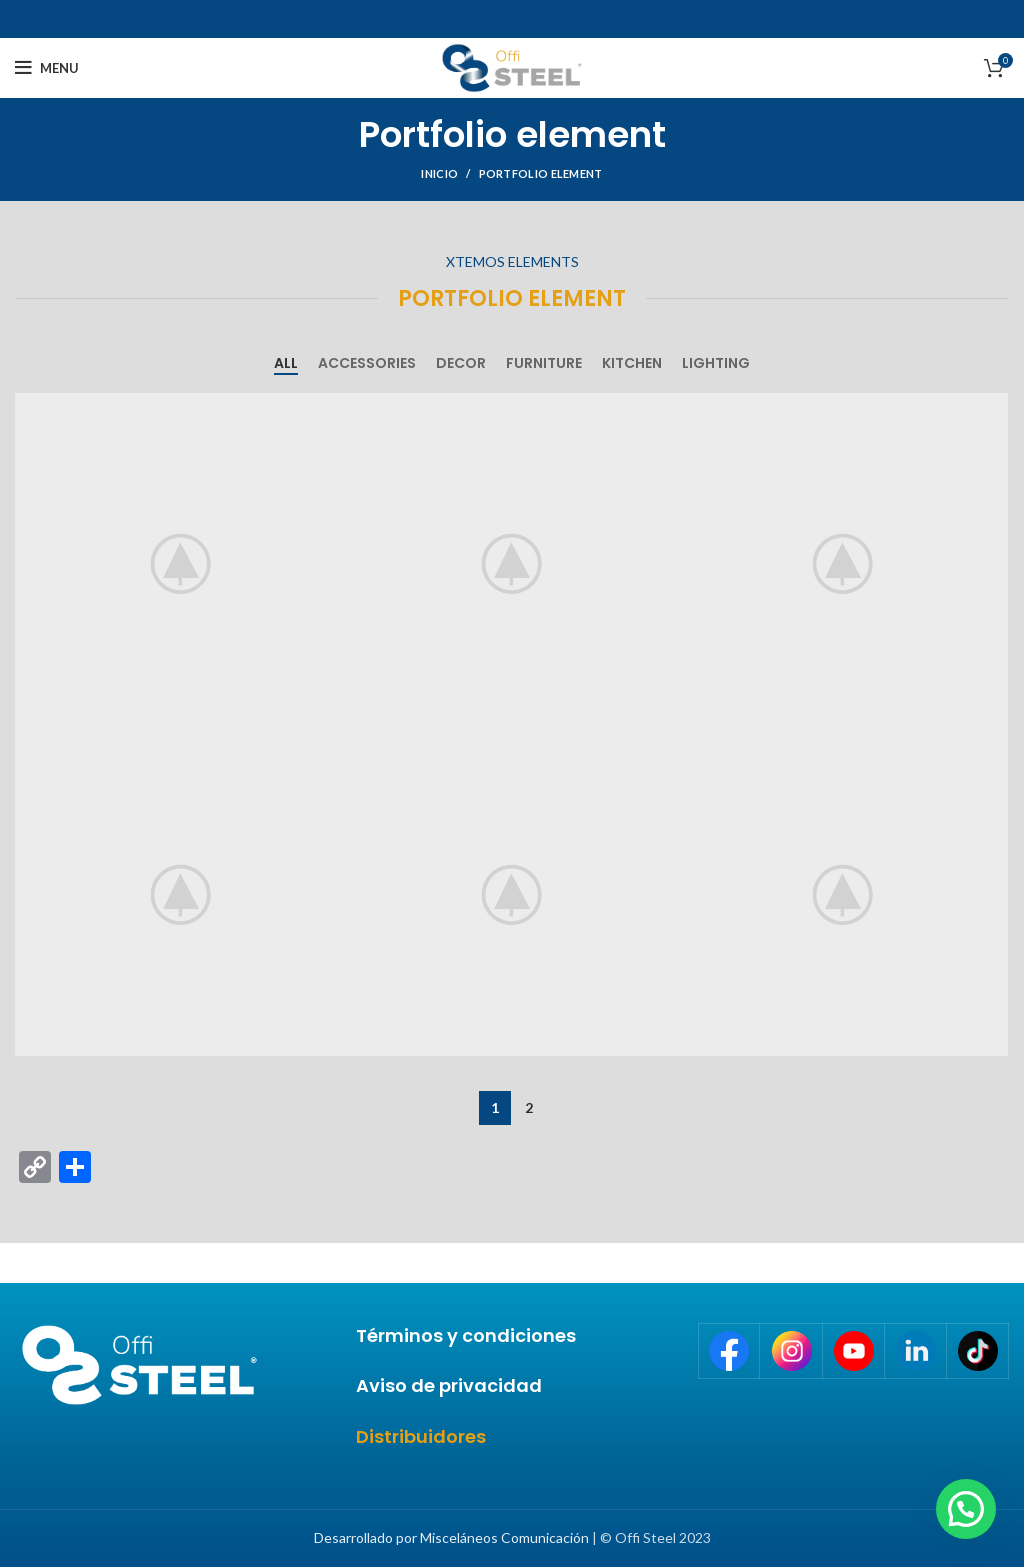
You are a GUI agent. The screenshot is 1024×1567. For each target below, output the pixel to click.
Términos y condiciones (466, 1335)
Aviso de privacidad (449, 1385)
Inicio (439, 173)
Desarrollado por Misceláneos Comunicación (451, 1537)
